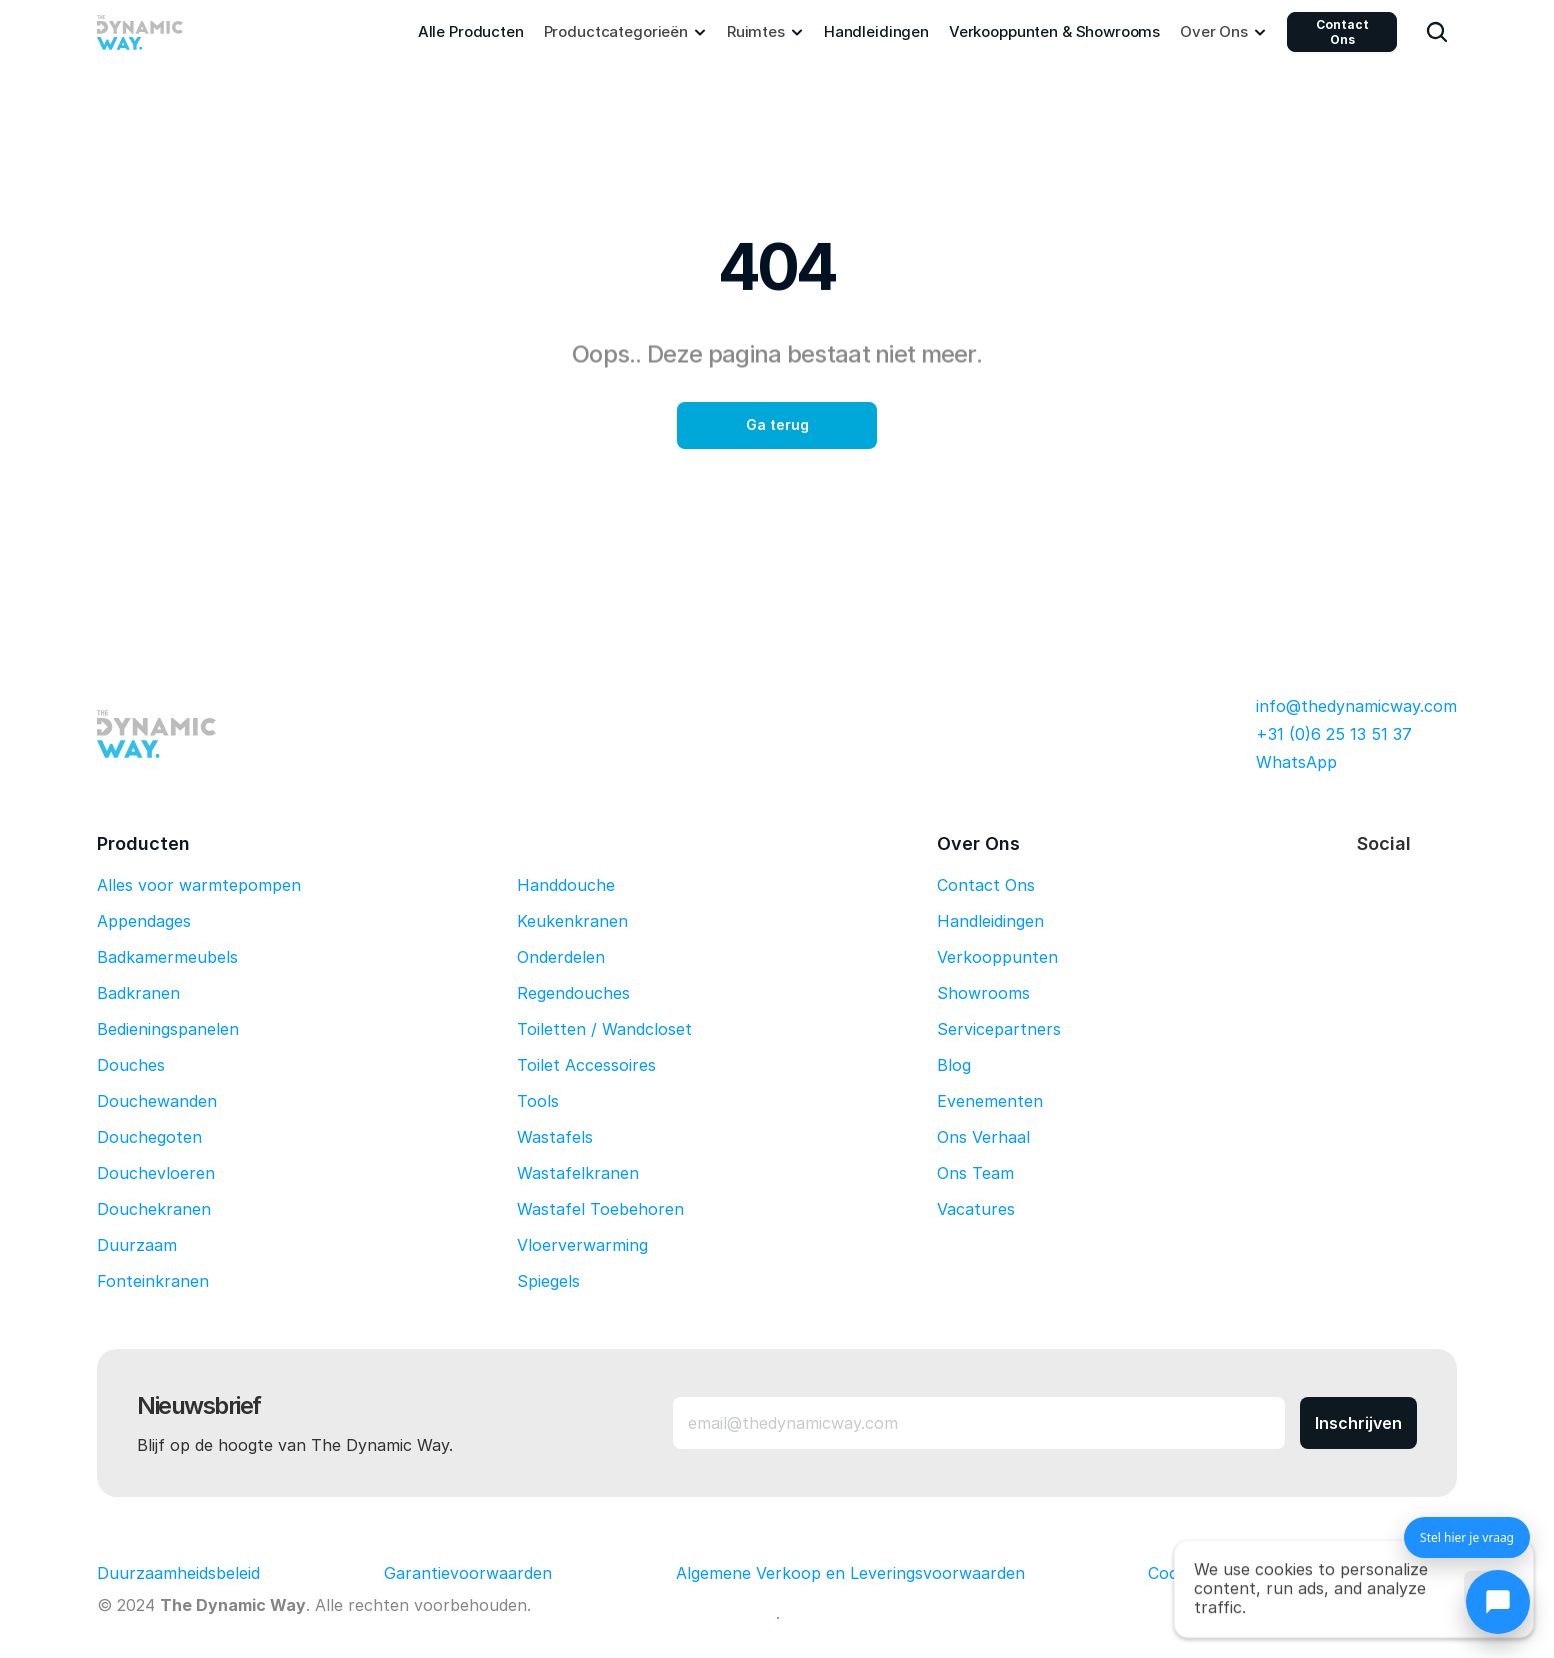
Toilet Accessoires (586, 1065)
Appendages (144, 921)
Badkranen (138, 993)
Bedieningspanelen (168, 1029)
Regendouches (573, 993)
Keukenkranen (572, 921)
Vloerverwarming (582, 1245)
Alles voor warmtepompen (199, 885)
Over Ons (978, 843)
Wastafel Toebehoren (600, 1209)
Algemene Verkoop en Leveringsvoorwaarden (850, 1573)
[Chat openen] (1498, 1602)
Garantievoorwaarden (468, 1573)
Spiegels (548, 1281)
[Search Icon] (1437, 32)
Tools (538, 1101)
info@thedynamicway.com (1356, 706)
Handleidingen (990, 921)
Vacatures (976, 1209)
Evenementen (990, 1101)
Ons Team (975, 1173)
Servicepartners (999, 1029)
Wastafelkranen (578, 1173)
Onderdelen (561, 957)
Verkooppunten (997, 957)
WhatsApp (1296, 762)
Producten (143, 843)
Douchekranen (154, 1209)
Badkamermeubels (167, 957)
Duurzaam (137, 1245)
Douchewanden (157, 1101)
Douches (131, 1065)
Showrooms (983, 993)
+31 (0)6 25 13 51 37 (1334, 734)
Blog (954, 1065)
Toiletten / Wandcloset (604, 1029)
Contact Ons (1342, 32)
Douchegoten (149, 1137)
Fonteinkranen (153, 1281)
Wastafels (555, 1137)
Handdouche (566, 885)
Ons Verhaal (983, 1137)
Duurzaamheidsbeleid (178, 1573)
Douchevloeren (156, 1173)
